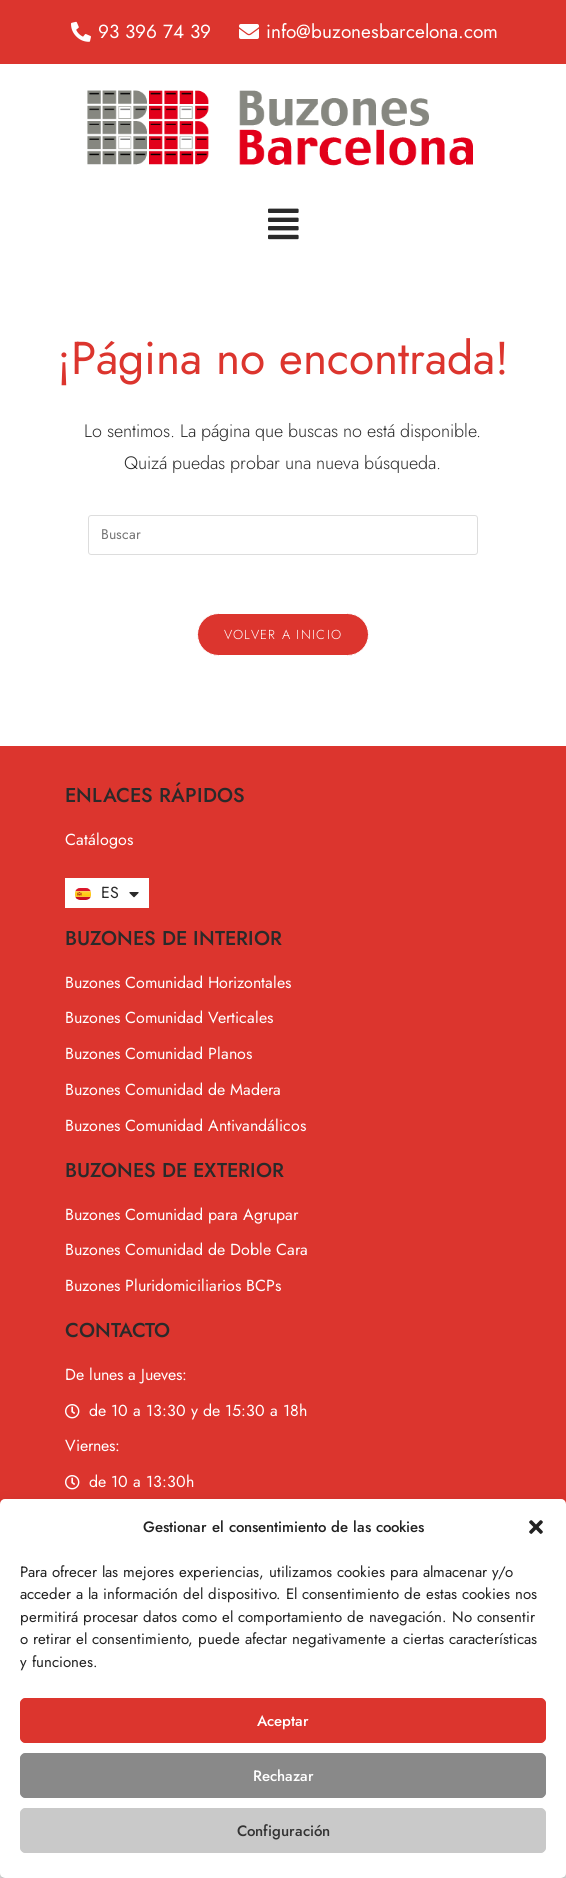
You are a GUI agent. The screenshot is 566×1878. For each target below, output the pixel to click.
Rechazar (283, 1776)
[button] (536, 1527)
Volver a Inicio (283, 636)
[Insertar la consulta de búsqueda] (283, 535)
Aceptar (283, 1721)
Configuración (283, 1831)
